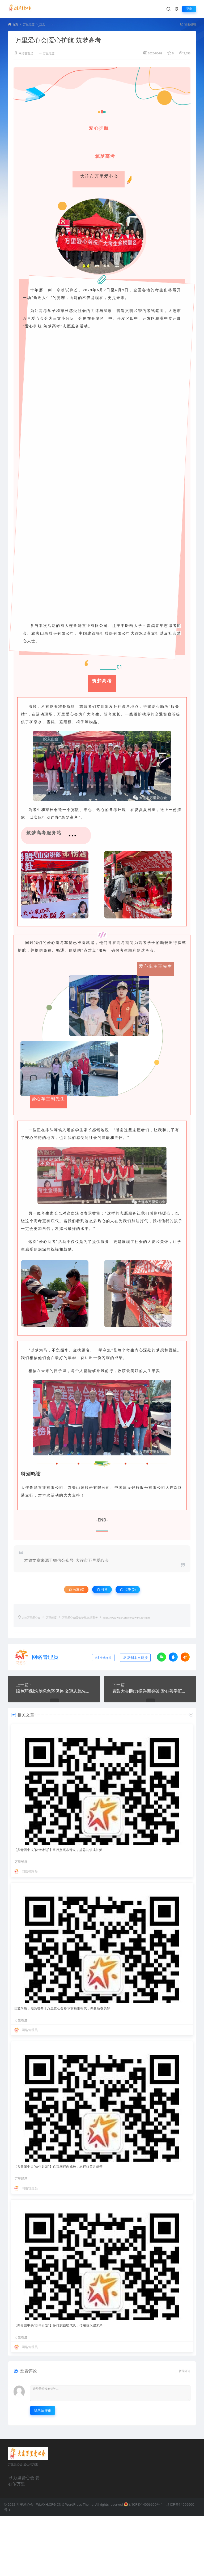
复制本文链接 (135, 1657)
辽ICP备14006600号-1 (144, 2504)
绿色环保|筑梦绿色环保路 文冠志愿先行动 (54, 1691)
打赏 (102, 1589)
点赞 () (128, 1589)
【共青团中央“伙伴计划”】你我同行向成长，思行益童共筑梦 (58, 2167)
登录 (189, 9)
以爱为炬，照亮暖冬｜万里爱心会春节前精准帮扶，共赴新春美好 (62, 2008)
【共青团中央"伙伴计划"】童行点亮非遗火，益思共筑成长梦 (58, 1850)
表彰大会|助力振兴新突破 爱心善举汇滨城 (150, 1691)
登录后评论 (42, 2410)
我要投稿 (188, 24)
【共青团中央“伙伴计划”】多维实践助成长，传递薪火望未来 (58, 2325)
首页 (15, 24)
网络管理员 (26, 53)
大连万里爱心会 (31, 1617)
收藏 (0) (76, 1589)
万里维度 (29, 24)
